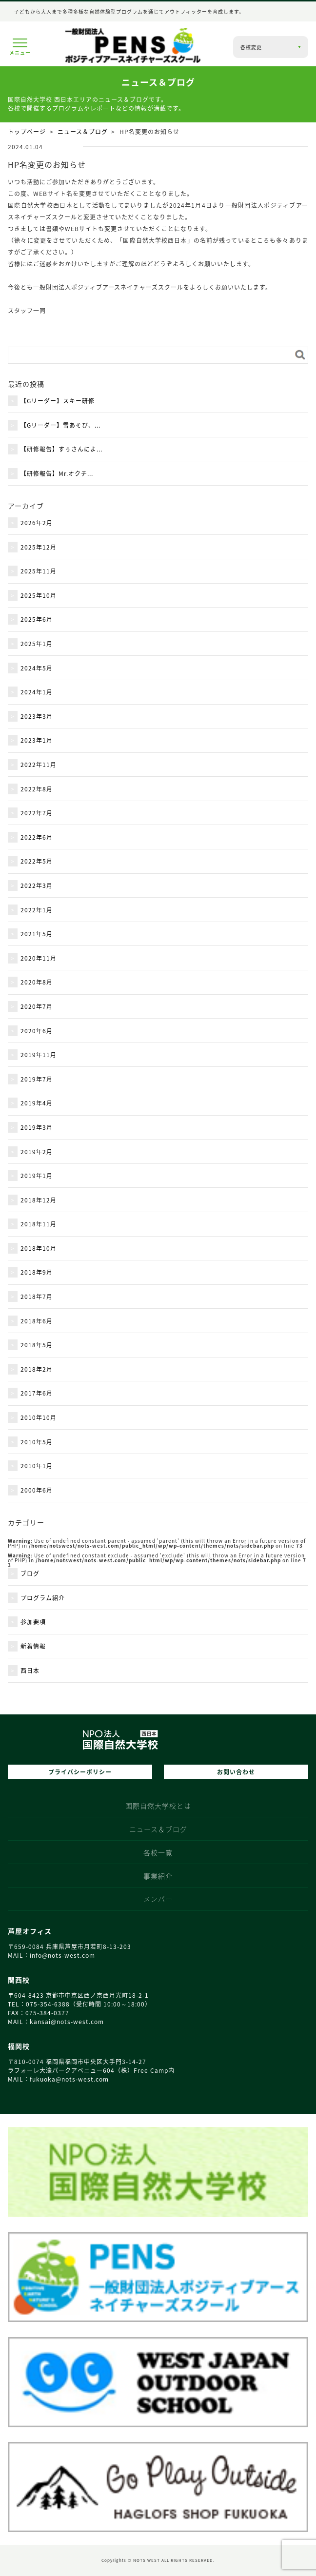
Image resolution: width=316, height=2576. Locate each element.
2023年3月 (36, 716)
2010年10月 (38, 1417)
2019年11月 (38, 1054)
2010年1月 (36, 1465)
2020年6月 (36, 1030)
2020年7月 (36, 1006)
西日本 (30, 1670)
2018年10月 (38, 1248)
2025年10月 (38, 595)
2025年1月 (36, 643)
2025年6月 (36, 619)
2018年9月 (36, 1272)
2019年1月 (36, 1175)
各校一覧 (158, 1853)
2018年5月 (36, 1344)
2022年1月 (36, 909)
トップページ (27, 131)
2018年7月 (36, 1296)
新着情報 (33, 1646)
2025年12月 (38, 547)
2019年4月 (36, 1103)
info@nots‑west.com (62, 1955)
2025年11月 (38, 571)
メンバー (158, 1900)
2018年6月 (36, 1321)
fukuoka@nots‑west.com (69, 2079)
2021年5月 (36, 933)
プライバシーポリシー (80, 1772)
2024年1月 (36, 692)
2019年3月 (36, 1127)
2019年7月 (36, 1079)
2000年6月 (36, 1490)
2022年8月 (36, 789)
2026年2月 (36, 522)
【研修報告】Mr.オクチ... (56, 473)
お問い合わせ (236, 1772)
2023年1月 (36, 740)
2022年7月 (36, 812)
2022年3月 (36, 885)
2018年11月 (38, 1223)
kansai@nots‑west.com (67, 2021)
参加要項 (33, 1621)
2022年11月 (38, 764)
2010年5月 (36, 1441)
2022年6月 (36, 837)
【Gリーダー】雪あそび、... (60, 425)
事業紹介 (158, 1877)
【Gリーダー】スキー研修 (57, 400)
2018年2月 (36, 1369)
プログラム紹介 (42, 1597)
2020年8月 (36, 982)
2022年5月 (36, 861)
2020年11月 (38, 958)
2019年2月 (36, 1151)
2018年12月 (38, 1200)
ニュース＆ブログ (83, 131)
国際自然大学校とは (158, 1806)
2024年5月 (36, 668)
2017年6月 (36, 1393)
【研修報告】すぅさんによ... (61, 449)
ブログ (30, 1573)
